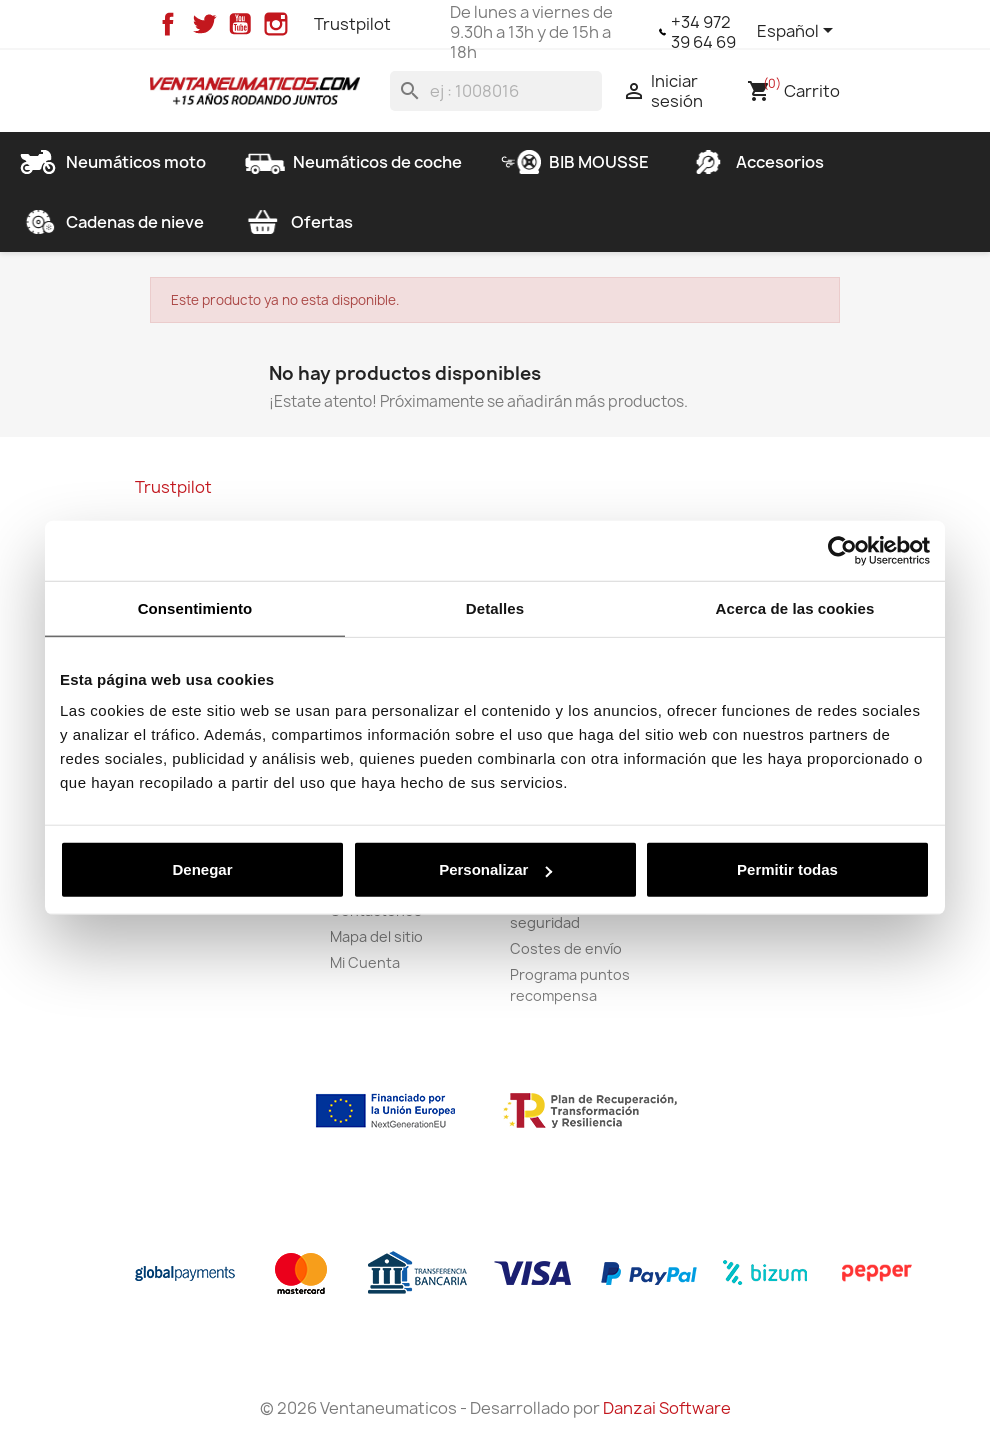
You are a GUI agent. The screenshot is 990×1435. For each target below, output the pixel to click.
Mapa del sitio (376, 936)
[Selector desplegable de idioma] (798, 32)
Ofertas (298, 222)
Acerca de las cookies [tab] (795, 607)
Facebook (168, 24)
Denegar (202, 869)
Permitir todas (787, 869)
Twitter (204, 24)
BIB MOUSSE (575, 162)
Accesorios (756, 162)
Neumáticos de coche (353, 162)
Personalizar (495, 869)
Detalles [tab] (495, 607)
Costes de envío (566, 948)
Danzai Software (667, 1408)
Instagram (276, 24)
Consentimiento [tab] (195, 607)
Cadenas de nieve (111, 222)
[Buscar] (496, 91)
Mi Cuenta (365, 962)
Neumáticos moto (112, 162)
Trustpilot (352, 24)
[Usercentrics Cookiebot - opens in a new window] (842, 550)
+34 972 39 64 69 (703, 32)
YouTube (240, 24)
